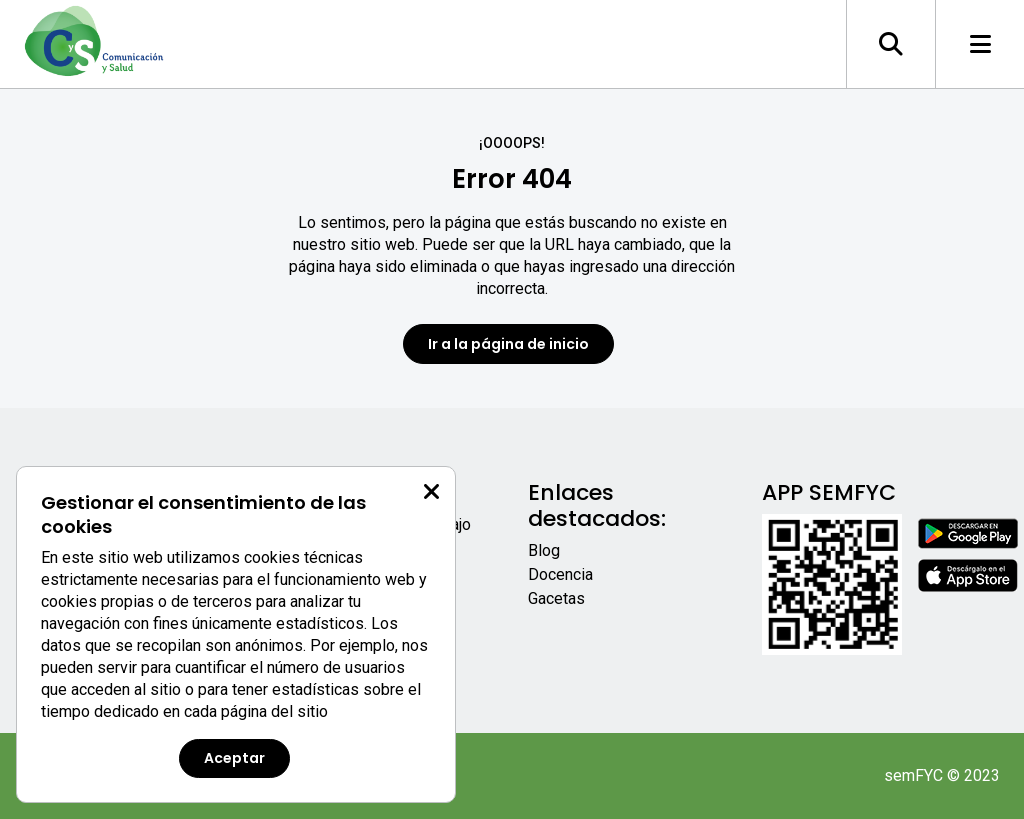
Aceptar (234, 758)
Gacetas (556, 598)
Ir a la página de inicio (508, 344)
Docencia (560, 574)
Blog (544, 550)
